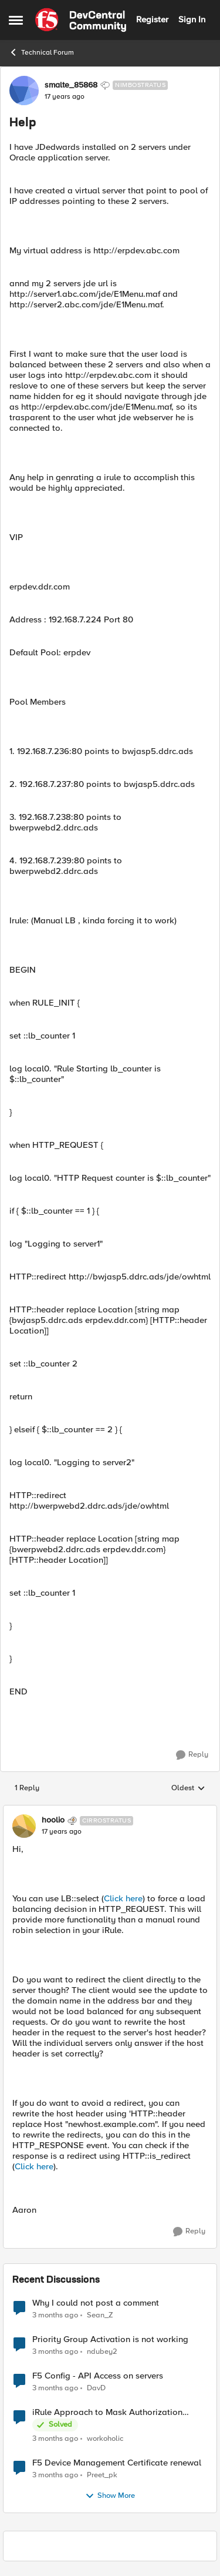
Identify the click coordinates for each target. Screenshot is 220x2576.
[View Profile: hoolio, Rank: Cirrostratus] (24, 1826)
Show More (110, 2496)
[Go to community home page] (81, 20)
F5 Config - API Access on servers (97, 2376)
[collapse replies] (110, 1811)
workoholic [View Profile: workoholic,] (105, 2438)
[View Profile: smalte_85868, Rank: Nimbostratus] (24, 90)
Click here (123, 1898)
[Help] (62, 1832)
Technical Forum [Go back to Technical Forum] (41, 52)
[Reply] (192, 1755)
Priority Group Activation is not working (110, 2339)
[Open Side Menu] (16, 20)
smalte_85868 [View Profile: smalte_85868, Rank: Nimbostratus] (71, 85)
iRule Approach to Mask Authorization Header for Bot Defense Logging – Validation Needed (107, 2412)
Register (152, 19)
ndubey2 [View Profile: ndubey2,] (102, 2351)
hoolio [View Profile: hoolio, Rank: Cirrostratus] (53, 1820)
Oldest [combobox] (188, 1788)
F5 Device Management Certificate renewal (116, 2463)
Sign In (191, 19)
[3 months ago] (55, 2315)
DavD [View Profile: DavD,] (96, 2387)
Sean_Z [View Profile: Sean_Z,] (100, 2314)
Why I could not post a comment (95, 2303)
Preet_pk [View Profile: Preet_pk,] (102, 2474)
